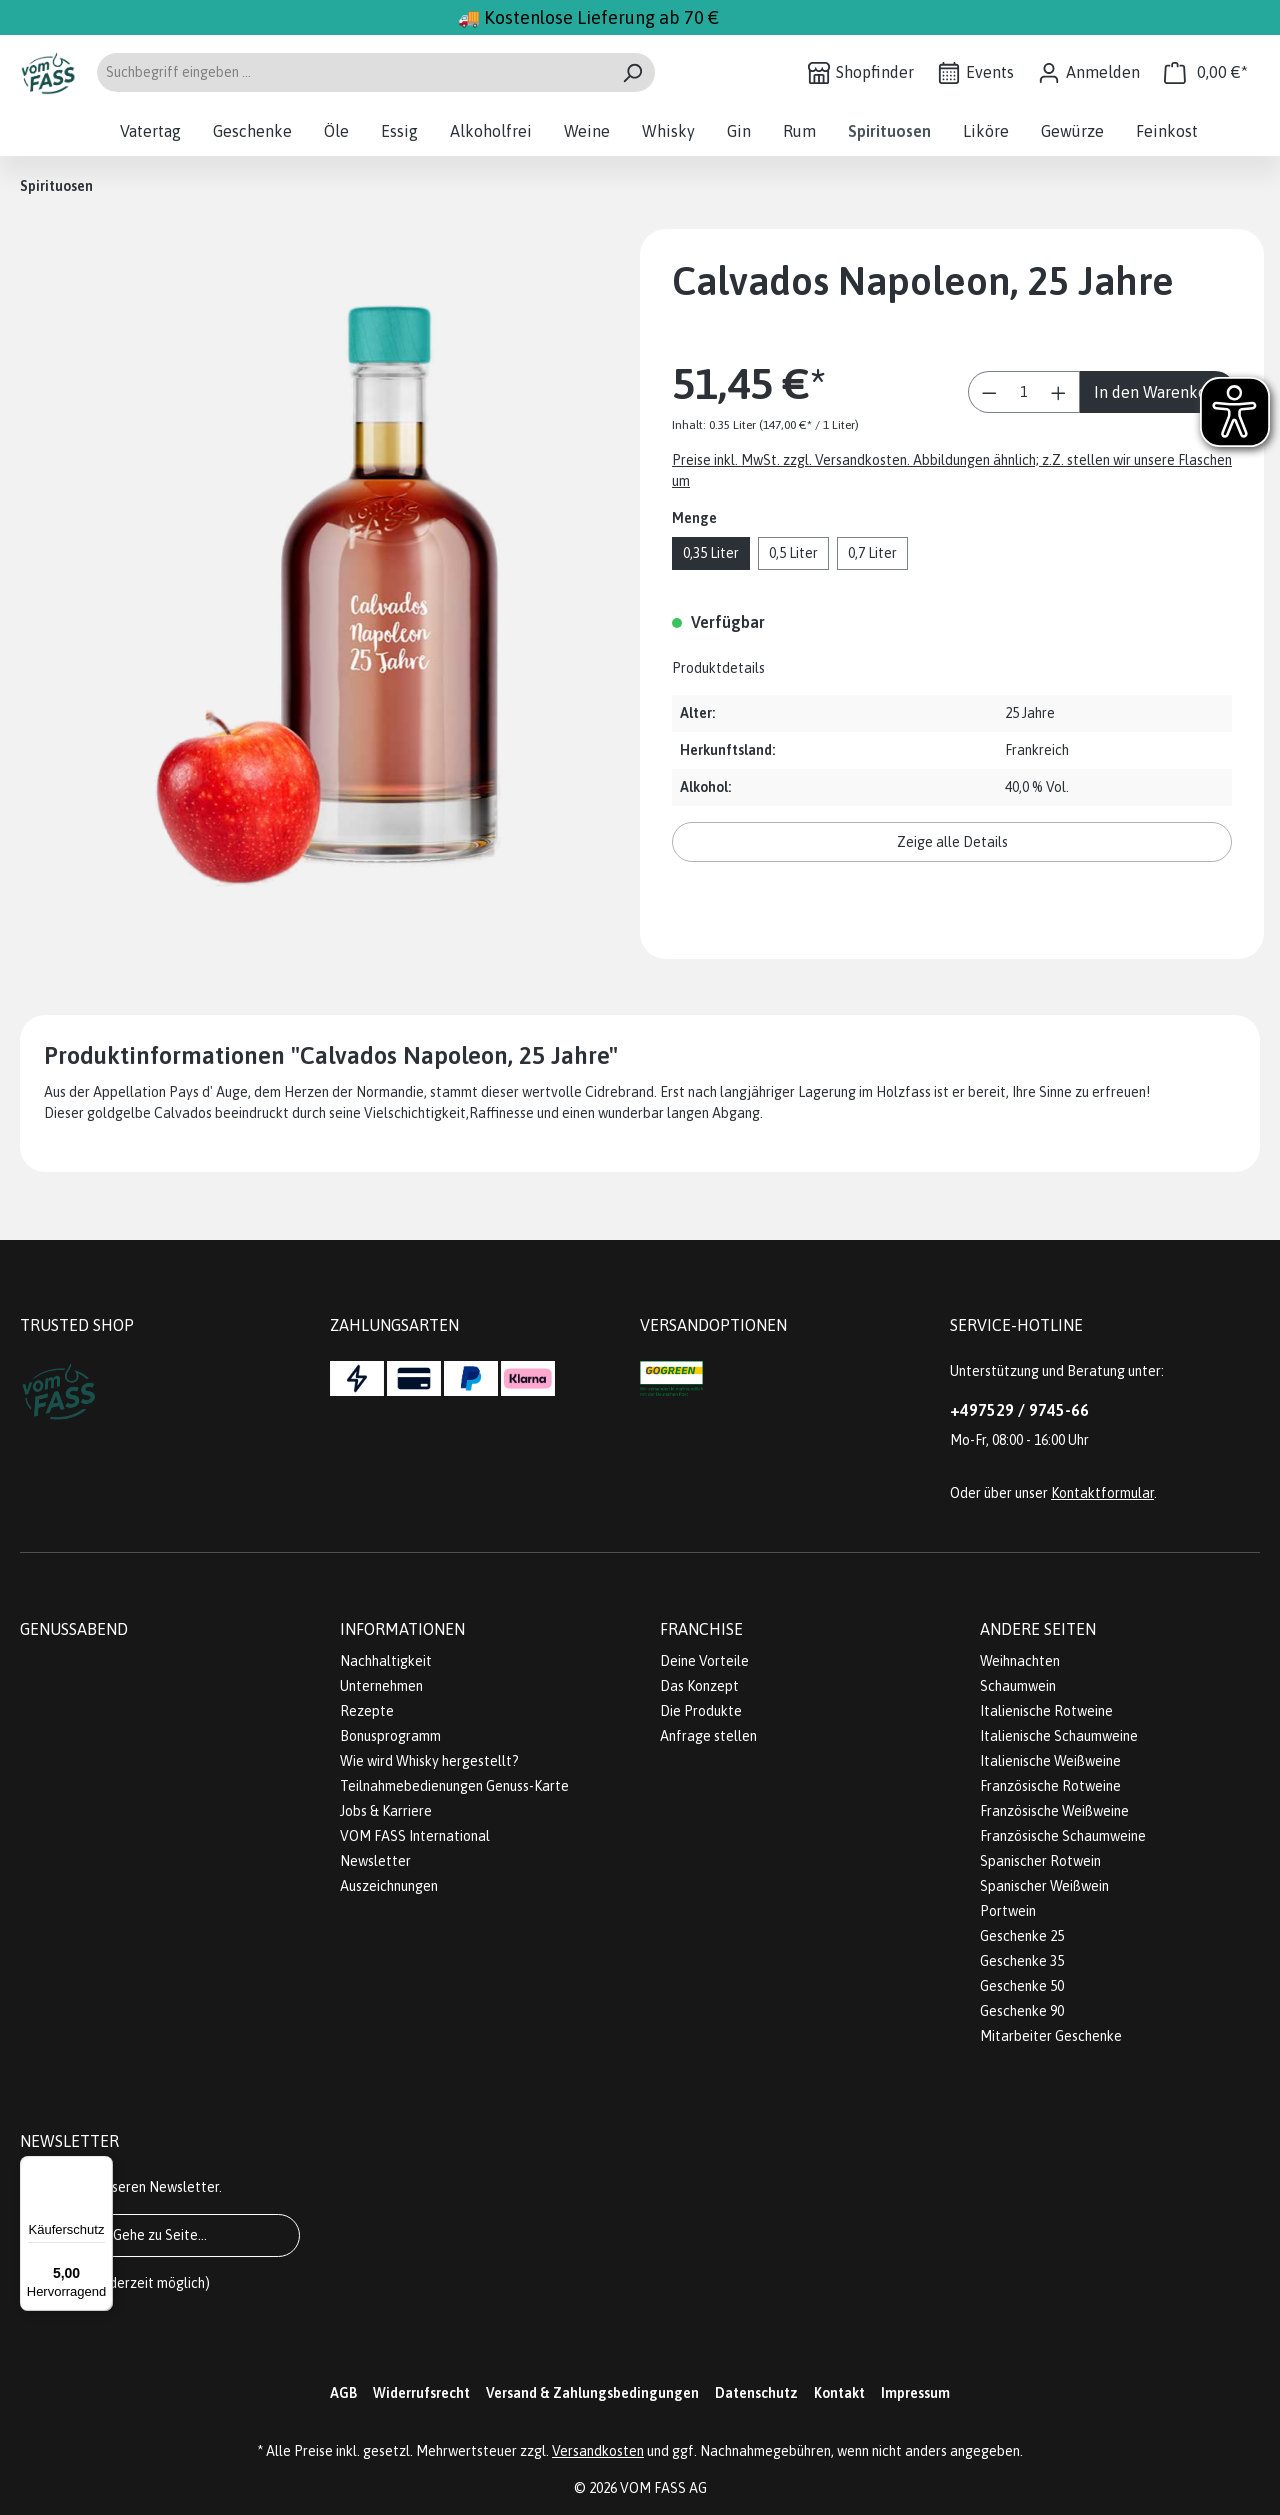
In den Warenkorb (1158, 392)
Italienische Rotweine (1046, 1711)
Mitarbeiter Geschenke (1051, 2036)
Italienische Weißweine (1050, 1761)
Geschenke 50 (1022, 1986)
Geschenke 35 (1022, 1961)
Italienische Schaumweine (1059, 1736)
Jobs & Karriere (386, 1811)
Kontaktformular (1102, 1493)
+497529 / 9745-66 (1019, 1410)
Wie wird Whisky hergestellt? (429, 1761)
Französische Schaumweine (1063, 1836)
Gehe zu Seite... (160, 2235)
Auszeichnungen (389, 1886)
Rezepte (367, 1711)
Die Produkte (701, 1711)
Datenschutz (756, 2393)
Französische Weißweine (1054, 1811)
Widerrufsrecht (421, 2393)
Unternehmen (381, 1686)
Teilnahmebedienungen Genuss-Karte (454, 1786)
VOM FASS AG (663, 2488)
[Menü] (101, 2168)
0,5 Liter (793, 553)
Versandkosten (598, 2451)
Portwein (1008, 1911)
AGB (343, 2393)
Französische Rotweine (1050, 1786)
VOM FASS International (415, 1836)
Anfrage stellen (708, 1736)
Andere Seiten (1038, 1629)
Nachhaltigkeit (386, 1661)
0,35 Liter (711, 553)
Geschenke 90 (1022, 2011)
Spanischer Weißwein (1044, 1886)
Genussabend (74, 1629)
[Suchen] (632, 72)
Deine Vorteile (704, 1661)
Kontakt (839, 2393)
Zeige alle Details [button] (952, 842)
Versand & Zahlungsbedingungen (592, 2393)
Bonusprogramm (390, 1736)
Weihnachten (1020, 1661)
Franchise (701, 1629)
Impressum (915, 2393)
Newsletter (375, 1861)
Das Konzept (699, 1686)
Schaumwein (1018, 1686)
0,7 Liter (872, 553)
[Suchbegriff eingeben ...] (353, 72)
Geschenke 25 (1022, 1936)
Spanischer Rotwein (1040, 1861)
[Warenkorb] (1206, 72)
